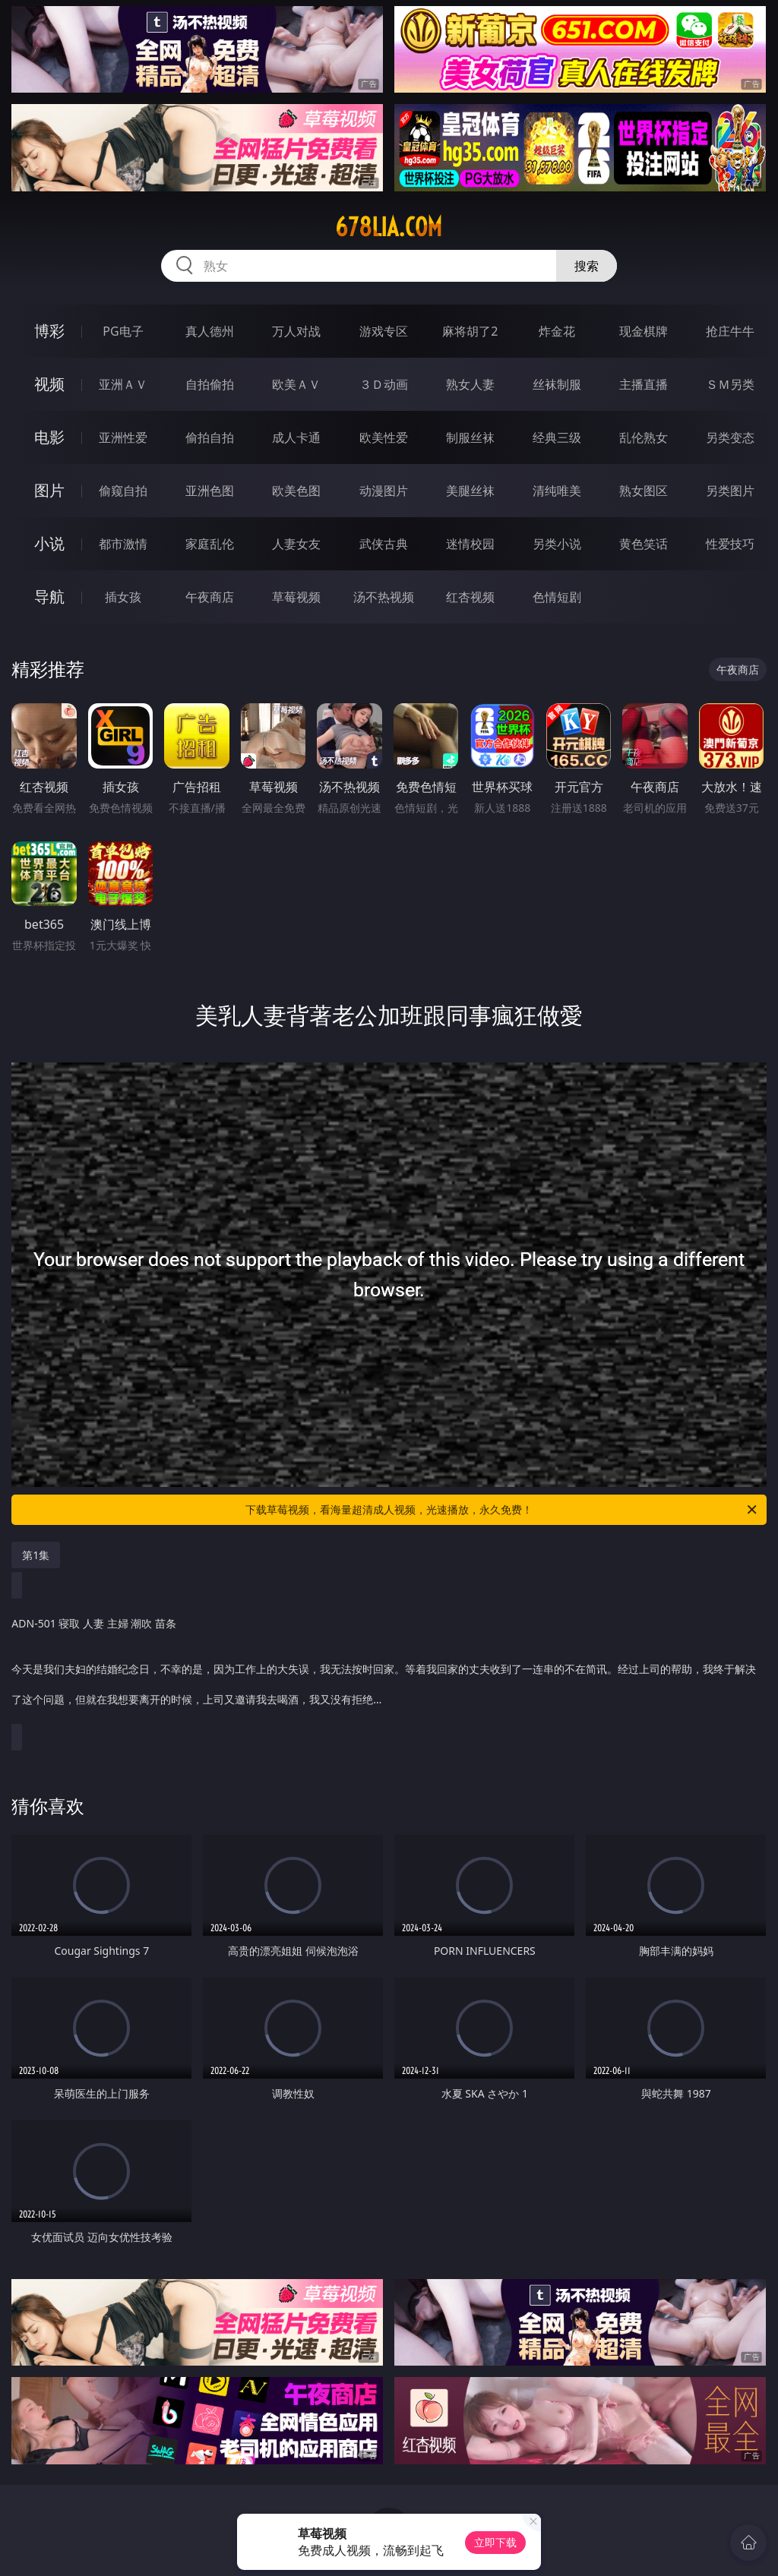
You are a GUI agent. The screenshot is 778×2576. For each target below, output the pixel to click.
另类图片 (730, 490)
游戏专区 (383, 331)
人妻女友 (296, 543)
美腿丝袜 (470, 490)
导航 (49, 596)
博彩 (49, 330)
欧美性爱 (383, 437)
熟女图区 (643, 490)
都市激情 (123, 543)
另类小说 (557, 543)
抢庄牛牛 (730, 331)
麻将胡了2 (470, 331)
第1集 (35, 1555)
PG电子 (123, 331)
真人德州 (209, 331)
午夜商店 (209, 597)
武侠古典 (383, 543)
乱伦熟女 (643, 437)
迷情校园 (470, 543)
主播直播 (643, 384)
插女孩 (123, 597)
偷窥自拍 (123, 490)
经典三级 (557, 437)
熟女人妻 (470, 384)
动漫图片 (383, 490)
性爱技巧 (730, 543)
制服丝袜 (470, 437)
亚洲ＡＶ (123, 384)
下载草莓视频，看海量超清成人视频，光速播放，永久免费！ (502, 1510)
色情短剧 (557, 597)
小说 (49, 543)
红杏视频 (470, 597)
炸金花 (557, 331)
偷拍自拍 (209, 437)
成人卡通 (296, 437)
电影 (49, 437)
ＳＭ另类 (730, 384)
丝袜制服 (557, 384)
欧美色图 (296, 490)
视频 (49, 384)
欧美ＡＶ (296, 384)
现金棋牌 (643, 331)
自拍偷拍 (209, 384)
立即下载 (495, 2542)
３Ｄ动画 (383, 384)
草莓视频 (296, 597)
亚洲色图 (209, 490)
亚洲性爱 (123, 437)
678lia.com (388, 227)
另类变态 (730, 437)
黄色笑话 (643, 543)
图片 (49, 490)
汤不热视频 (383, 597)
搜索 (586, 265)
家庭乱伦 (209, 543)
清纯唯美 (557, 490)
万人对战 (296, 331)
